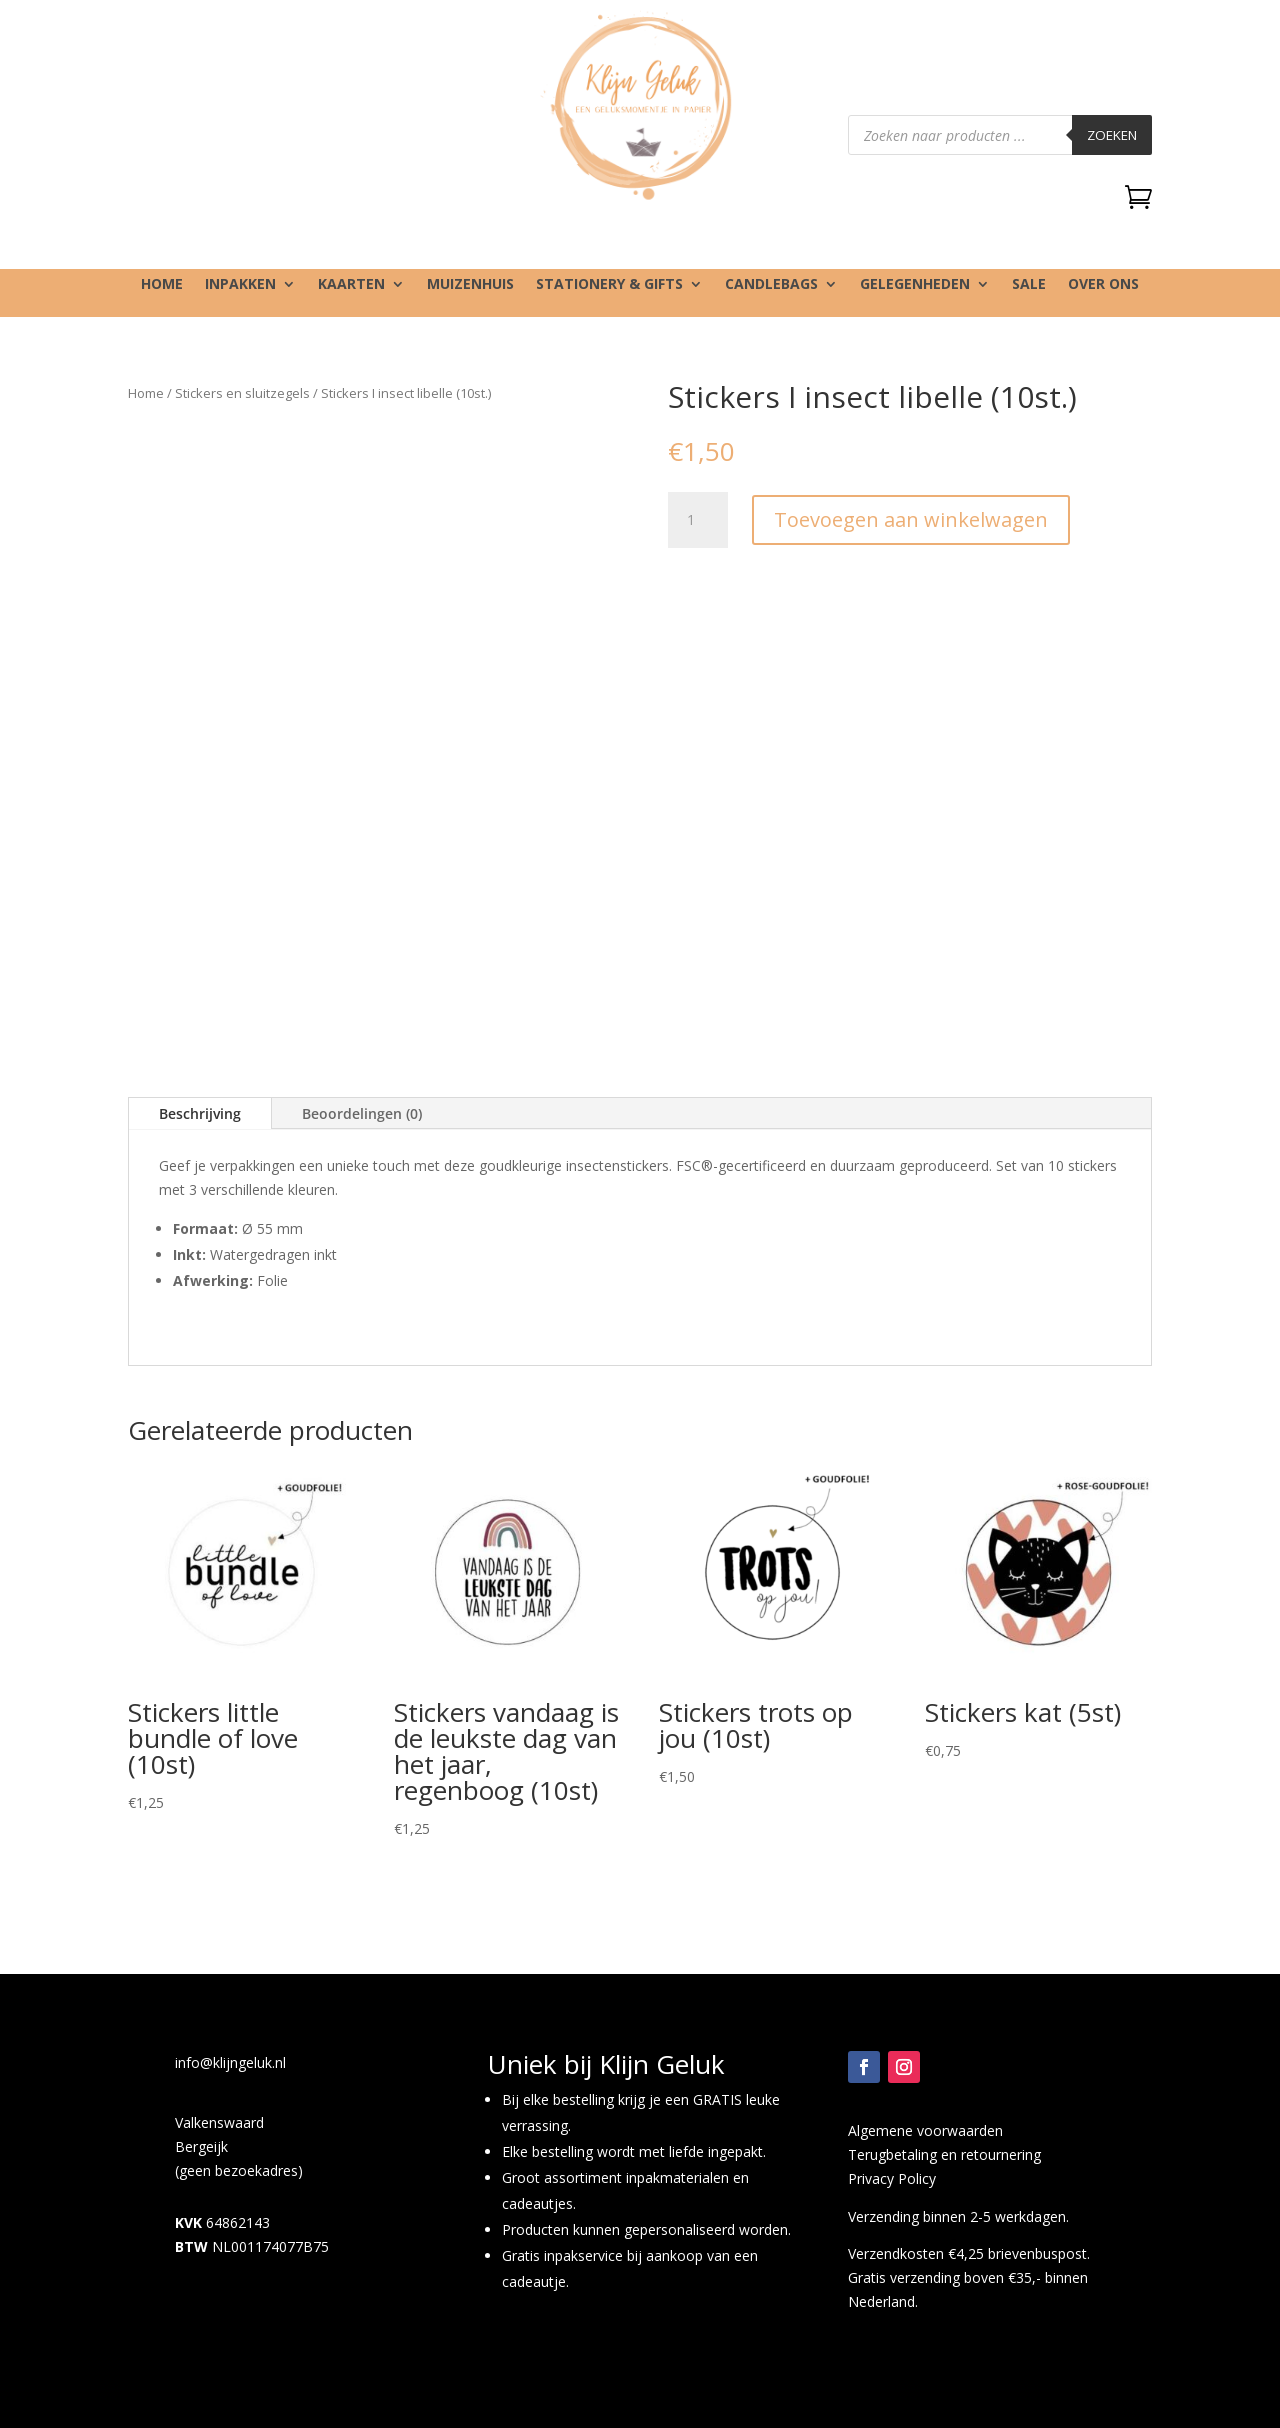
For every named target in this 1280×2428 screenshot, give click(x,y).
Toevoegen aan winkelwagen (911, 519)
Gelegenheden (915, 285)
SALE (1029, 285)
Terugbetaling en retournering (944, 2154)
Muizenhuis (470, 285)
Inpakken (240, 285)
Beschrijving (200, 1113)
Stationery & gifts (609, 285)
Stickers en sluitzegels (242, 393)
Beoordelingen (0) (362, 1113)
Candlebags (771, 285)
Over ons (1103, 285)
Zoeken (1112, 135)
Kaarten (351, 285)
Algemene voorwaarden (925, 2130)
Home (162, 285)
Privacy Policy (892, 2178)
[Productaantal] (698, 520)
